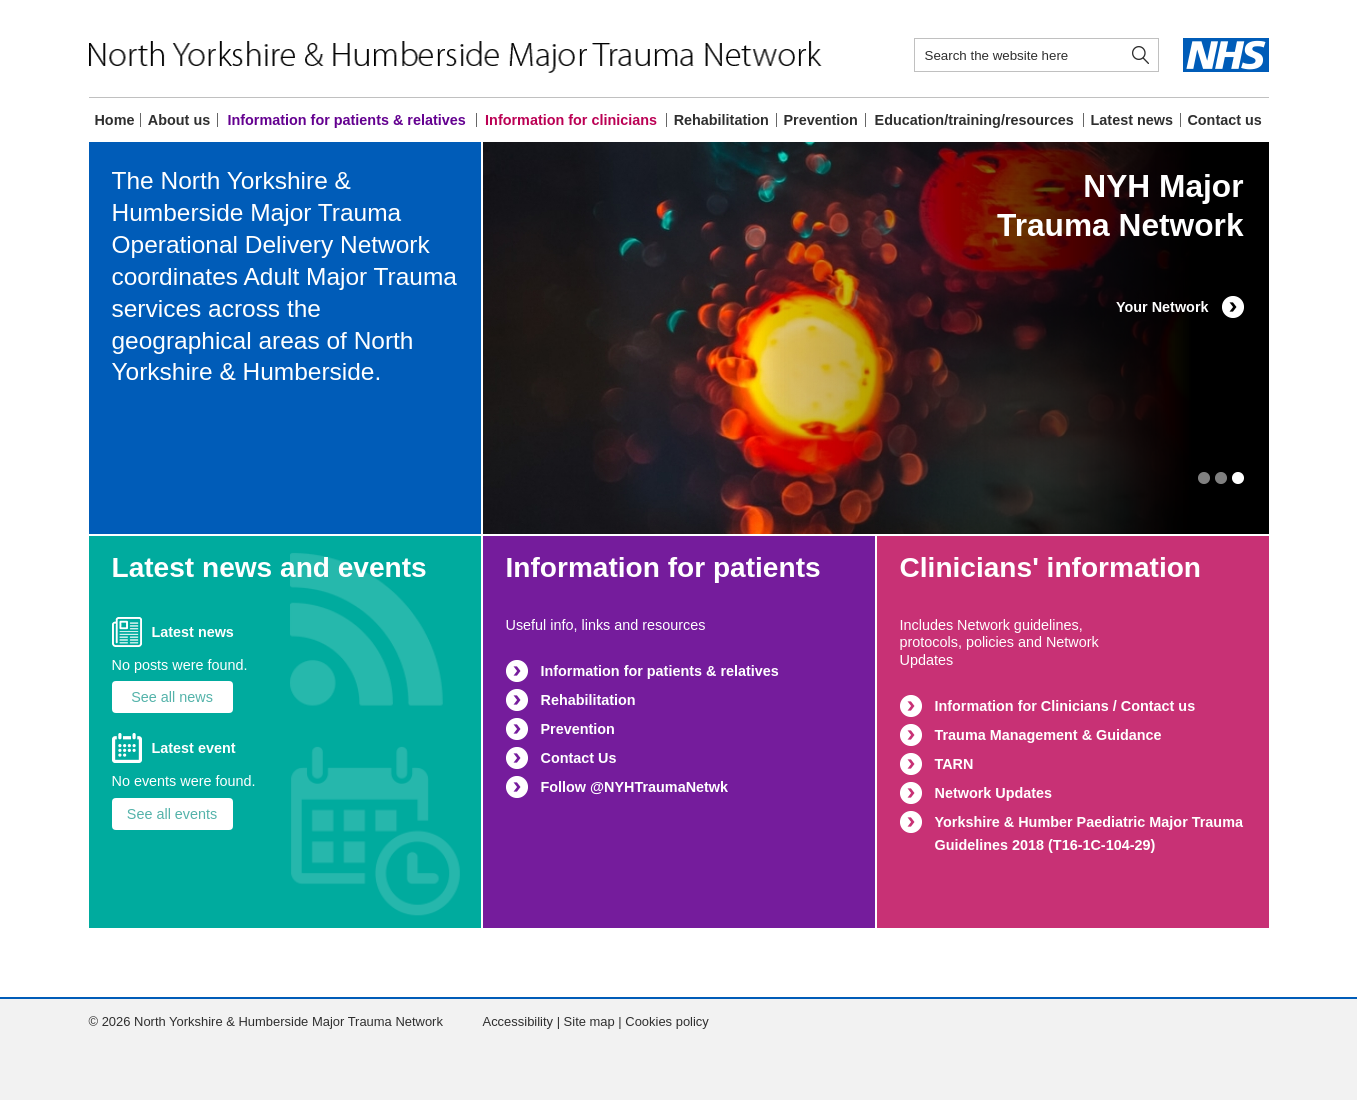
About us (179, 120)
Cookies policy (667, 1021)
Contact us (1224, 120)
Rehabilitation (721, 120)
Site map (589, 1021)
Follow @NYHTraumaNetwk (635, 787)
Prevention (820, 120)
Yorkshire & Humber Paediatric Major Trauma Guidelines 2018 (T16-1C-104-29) (1089, 833)
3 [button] (1204, 478)
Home (114, 120)
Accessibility (518, 1021)
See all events (172, 814)
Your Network (1162, 307)
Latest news (1132, 120)
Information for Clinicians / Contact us (1065, 706)
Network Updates (994, 793)
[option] (876, 338)
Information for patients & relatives (346, 120)
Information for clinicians (571, 120)
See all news (172, 697)
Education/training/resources (974, 120)
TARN (954, 764)
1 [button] (1238, 478)
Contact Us (579, 758)
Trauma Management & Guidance (1048, 735)
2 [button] (1221, 478)
